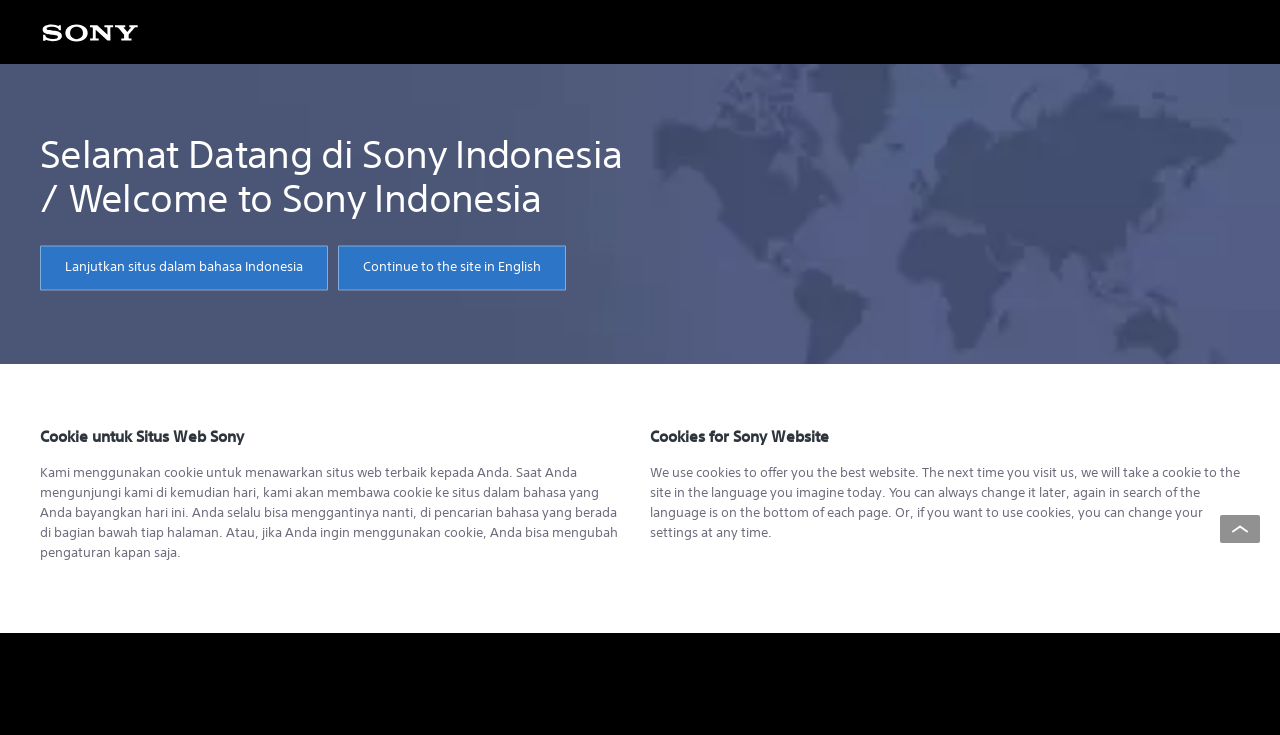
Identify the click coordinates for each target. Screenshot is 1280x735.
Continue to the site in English (452, 267)
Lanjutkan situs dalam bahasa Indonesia (184, 267)
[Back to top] (1240, 529)
